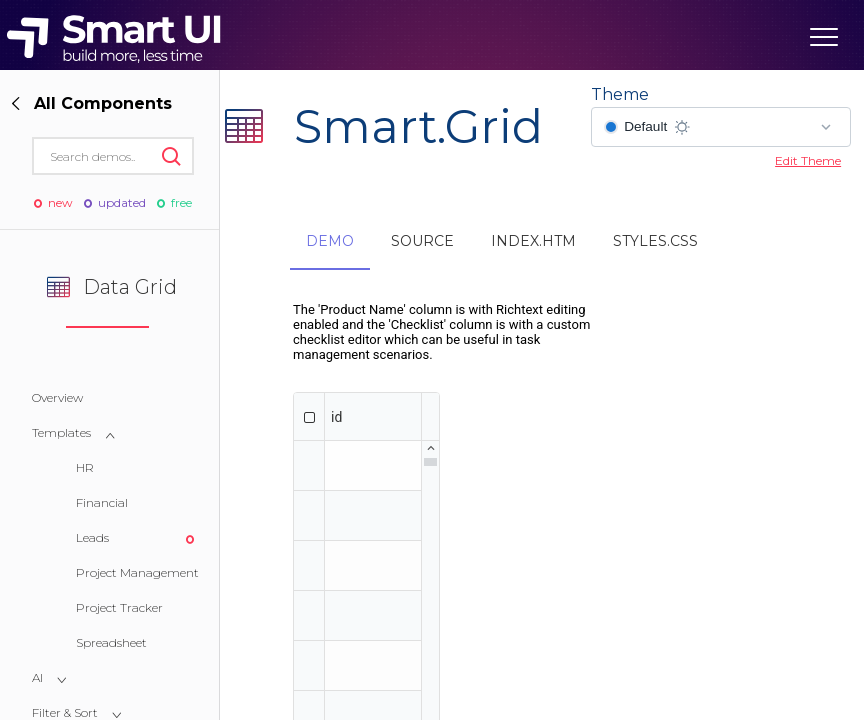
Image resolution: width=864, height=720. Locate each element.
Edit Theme (808, 160)
